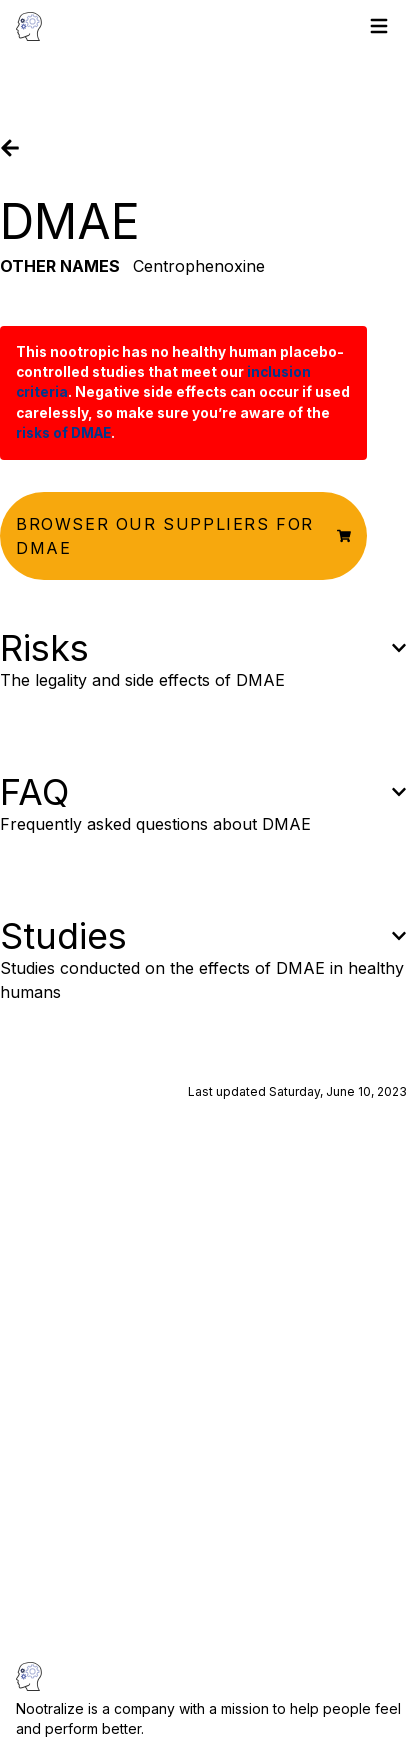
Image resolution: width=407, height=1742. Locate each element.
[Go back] (10, 148)
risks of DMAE (63, 433)
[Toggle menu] (379, 26)
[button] (183, 536)
